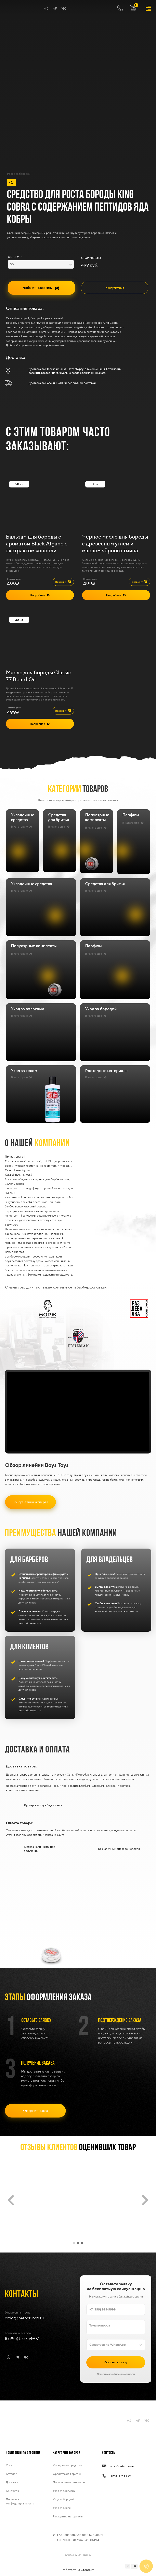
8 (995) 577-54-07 (22, 2338)
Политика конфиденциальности (116, 2374)
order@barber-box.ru (24, 2318)
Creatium (87, 2570)
